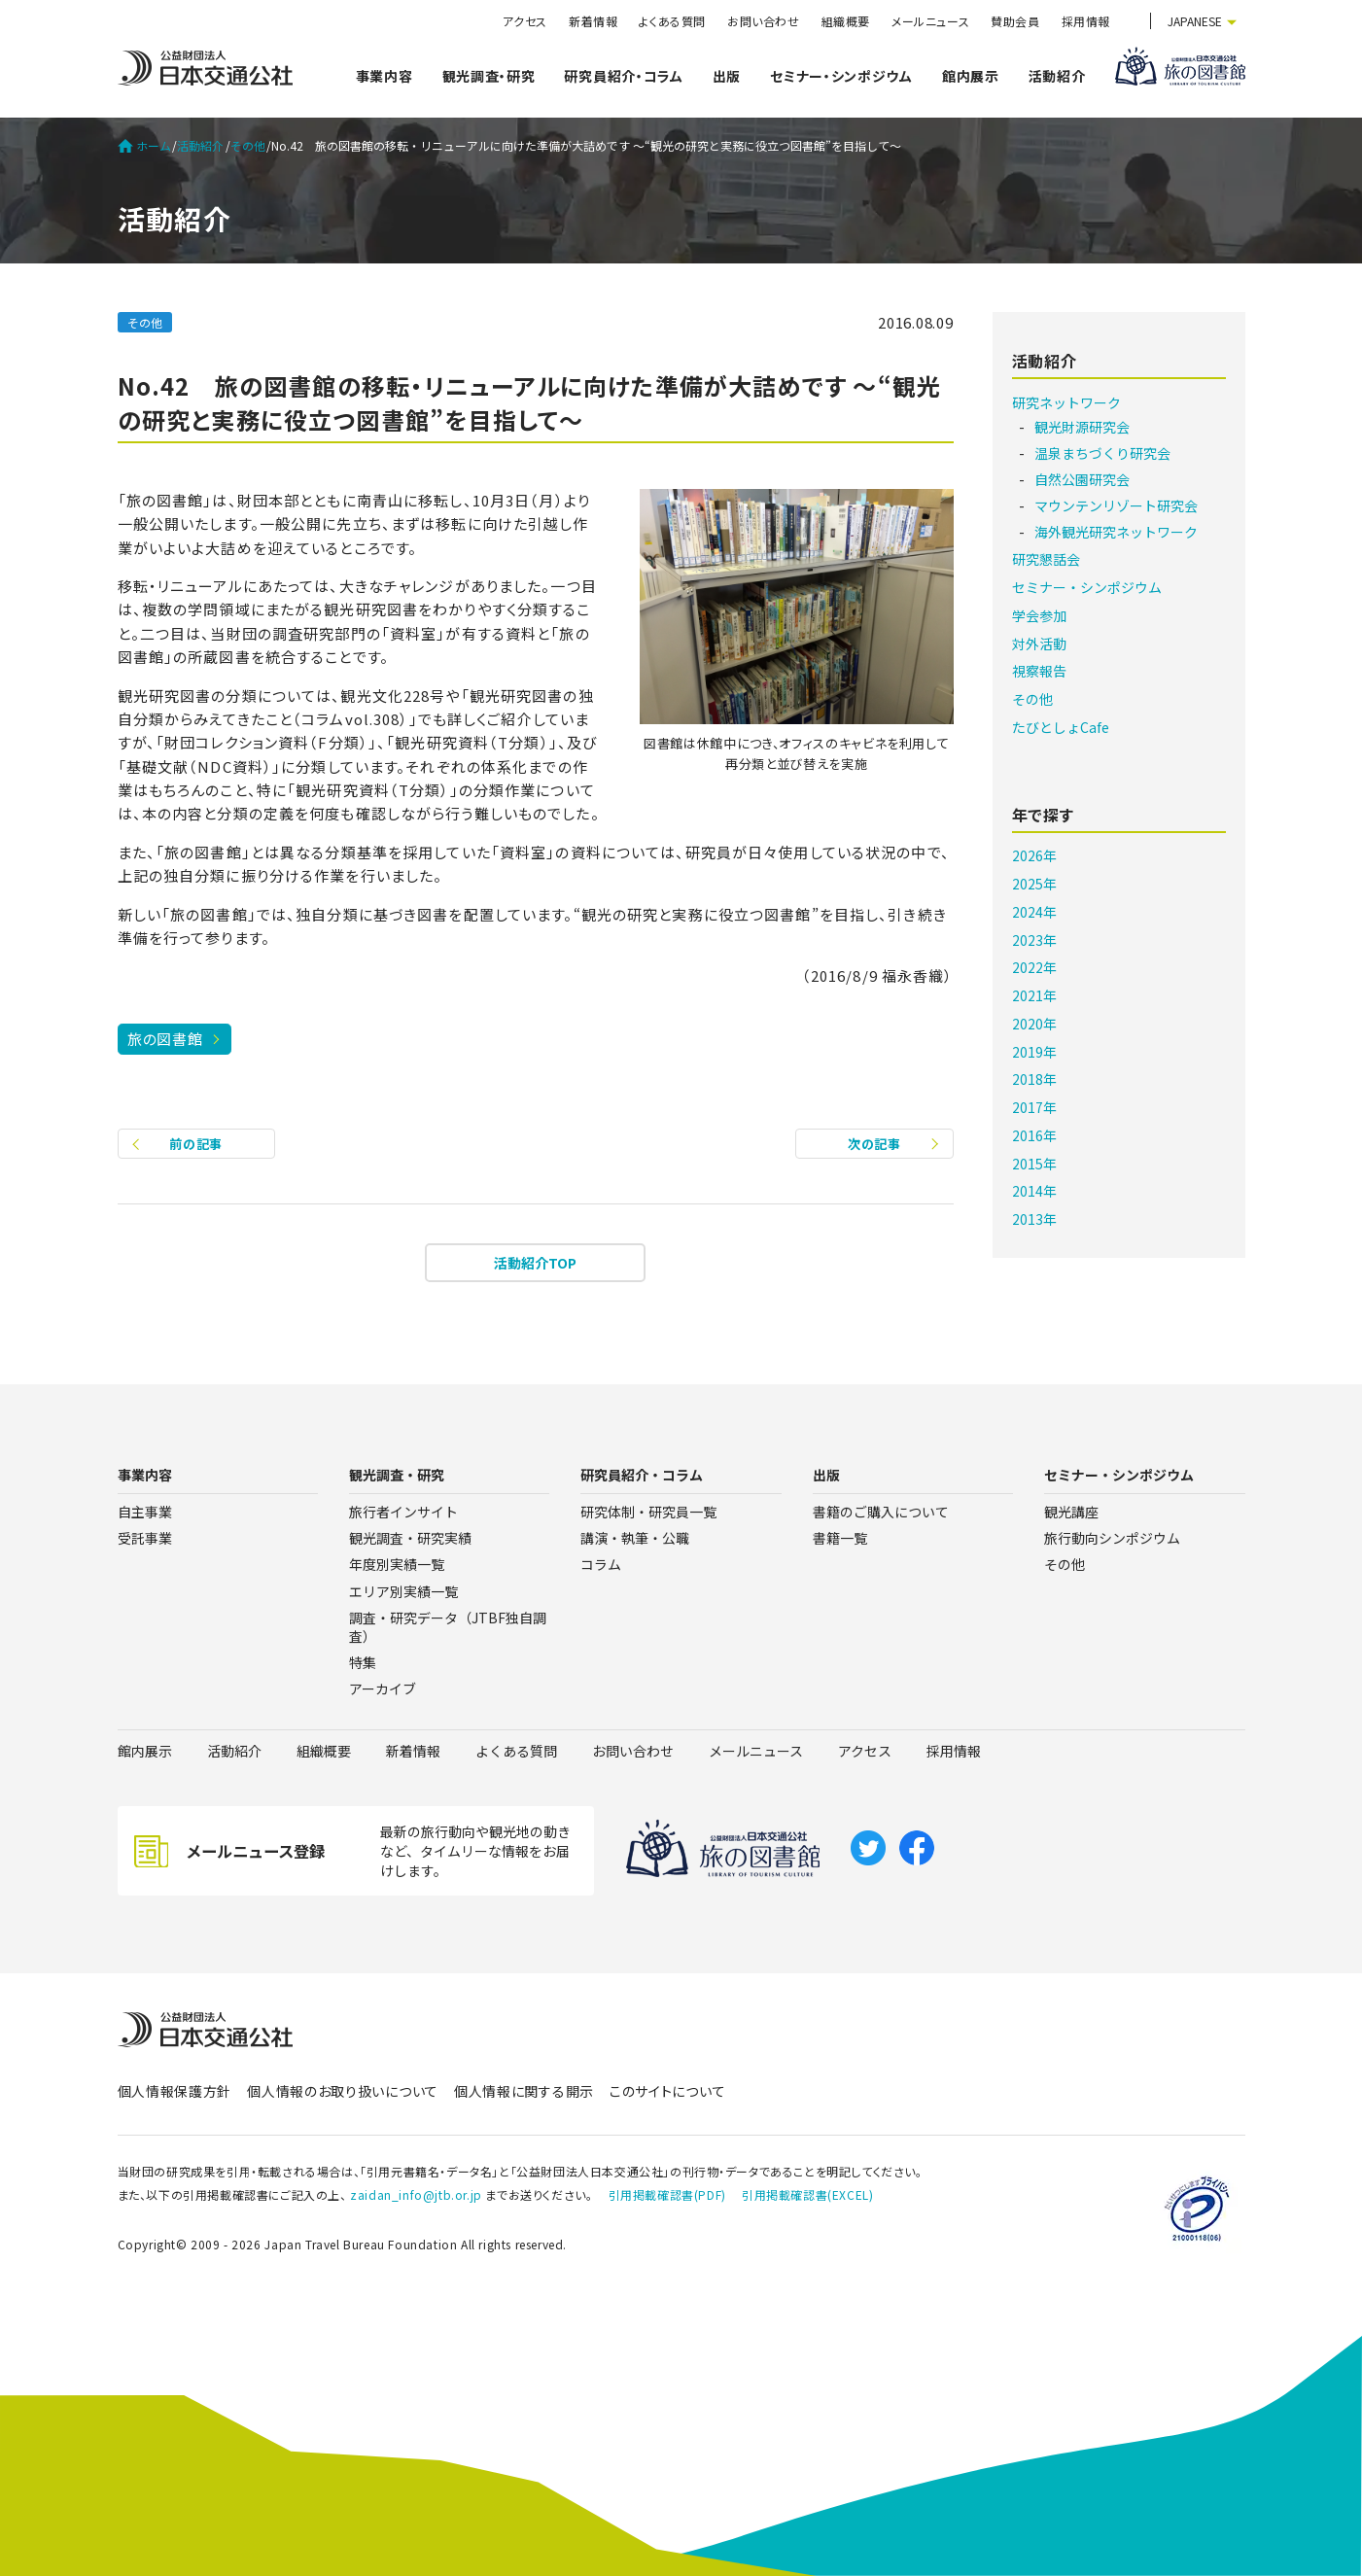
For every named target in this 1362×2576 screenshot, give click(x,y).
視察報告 (1039, 670)
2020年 (1034, 1023)
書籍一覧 (840, 1538)
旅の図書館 (165, 1038)
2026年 (1034, 855)
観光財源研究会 (1082, 426)
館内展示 (970, 76)
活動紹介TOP (535, 1262)
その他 (247, 146)
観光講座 (1071, 1511)
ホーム (144, 146)
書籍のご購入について (881, 1511)
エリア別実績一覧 (403, 1591)
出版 (727, 76)
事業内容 (384, 76)
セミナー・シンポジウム (841, 76)
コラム (600, 1564)
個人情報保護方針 (175, 2091)
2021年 (1034, 995)
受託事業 (145, 1538)
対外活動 (1039, 643)
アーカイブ (382, 1688)
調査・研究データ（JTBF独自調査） (447, 1627)
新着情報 (593, 21)
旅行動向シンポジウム (1112, 1538)
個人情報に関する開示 (524, 2091)
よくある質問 (672, 21)
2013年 (1034, 1219)
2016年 (1034, 1135)
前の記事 (196, 1143)
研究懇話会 (1046, 559)
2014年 (1034, 1191)
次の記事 (874, 1143)
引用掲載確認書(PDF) (667, 2194)
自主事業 (145, 1511)
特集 (362, 1662)
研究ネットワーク (1066, 402)
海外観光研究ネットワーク (1116, 531)
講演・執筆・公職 (634, 1538)
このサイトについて (667, 2091)
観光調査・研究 (489, 76)
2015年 (1034, 1163)
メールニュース (930, 21)
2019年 (1034, 1052)
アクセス (525, 21)
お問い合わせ (763, 21)
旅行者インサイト (403, 1511)
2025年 (1034, 883)
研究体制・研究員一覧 (648, 1511)
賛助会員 (1015, 21)
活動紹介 (1057, 76)
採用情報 (1086, 21)
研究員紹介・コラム (623, 76)
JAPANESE (1195, 21)
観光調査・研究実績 (410, 1538)
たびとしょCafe (1060, 727)
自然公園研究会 (1082, 479)
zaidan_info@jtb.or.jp (416, 2194)
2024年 (1034, 912)
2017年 (1034, 1107)
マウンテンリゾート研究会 (1116, 505)
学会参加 (1039, 615)
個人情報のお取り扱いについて (342, 2091)
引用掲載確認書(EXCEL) (807, 2194)
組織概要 (845, 21)
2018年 (1034, 1079)
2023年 (1034, 940)
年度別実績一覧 (396, 1564)
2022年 (1034, 967)
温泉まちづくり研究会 (1102, 453)
